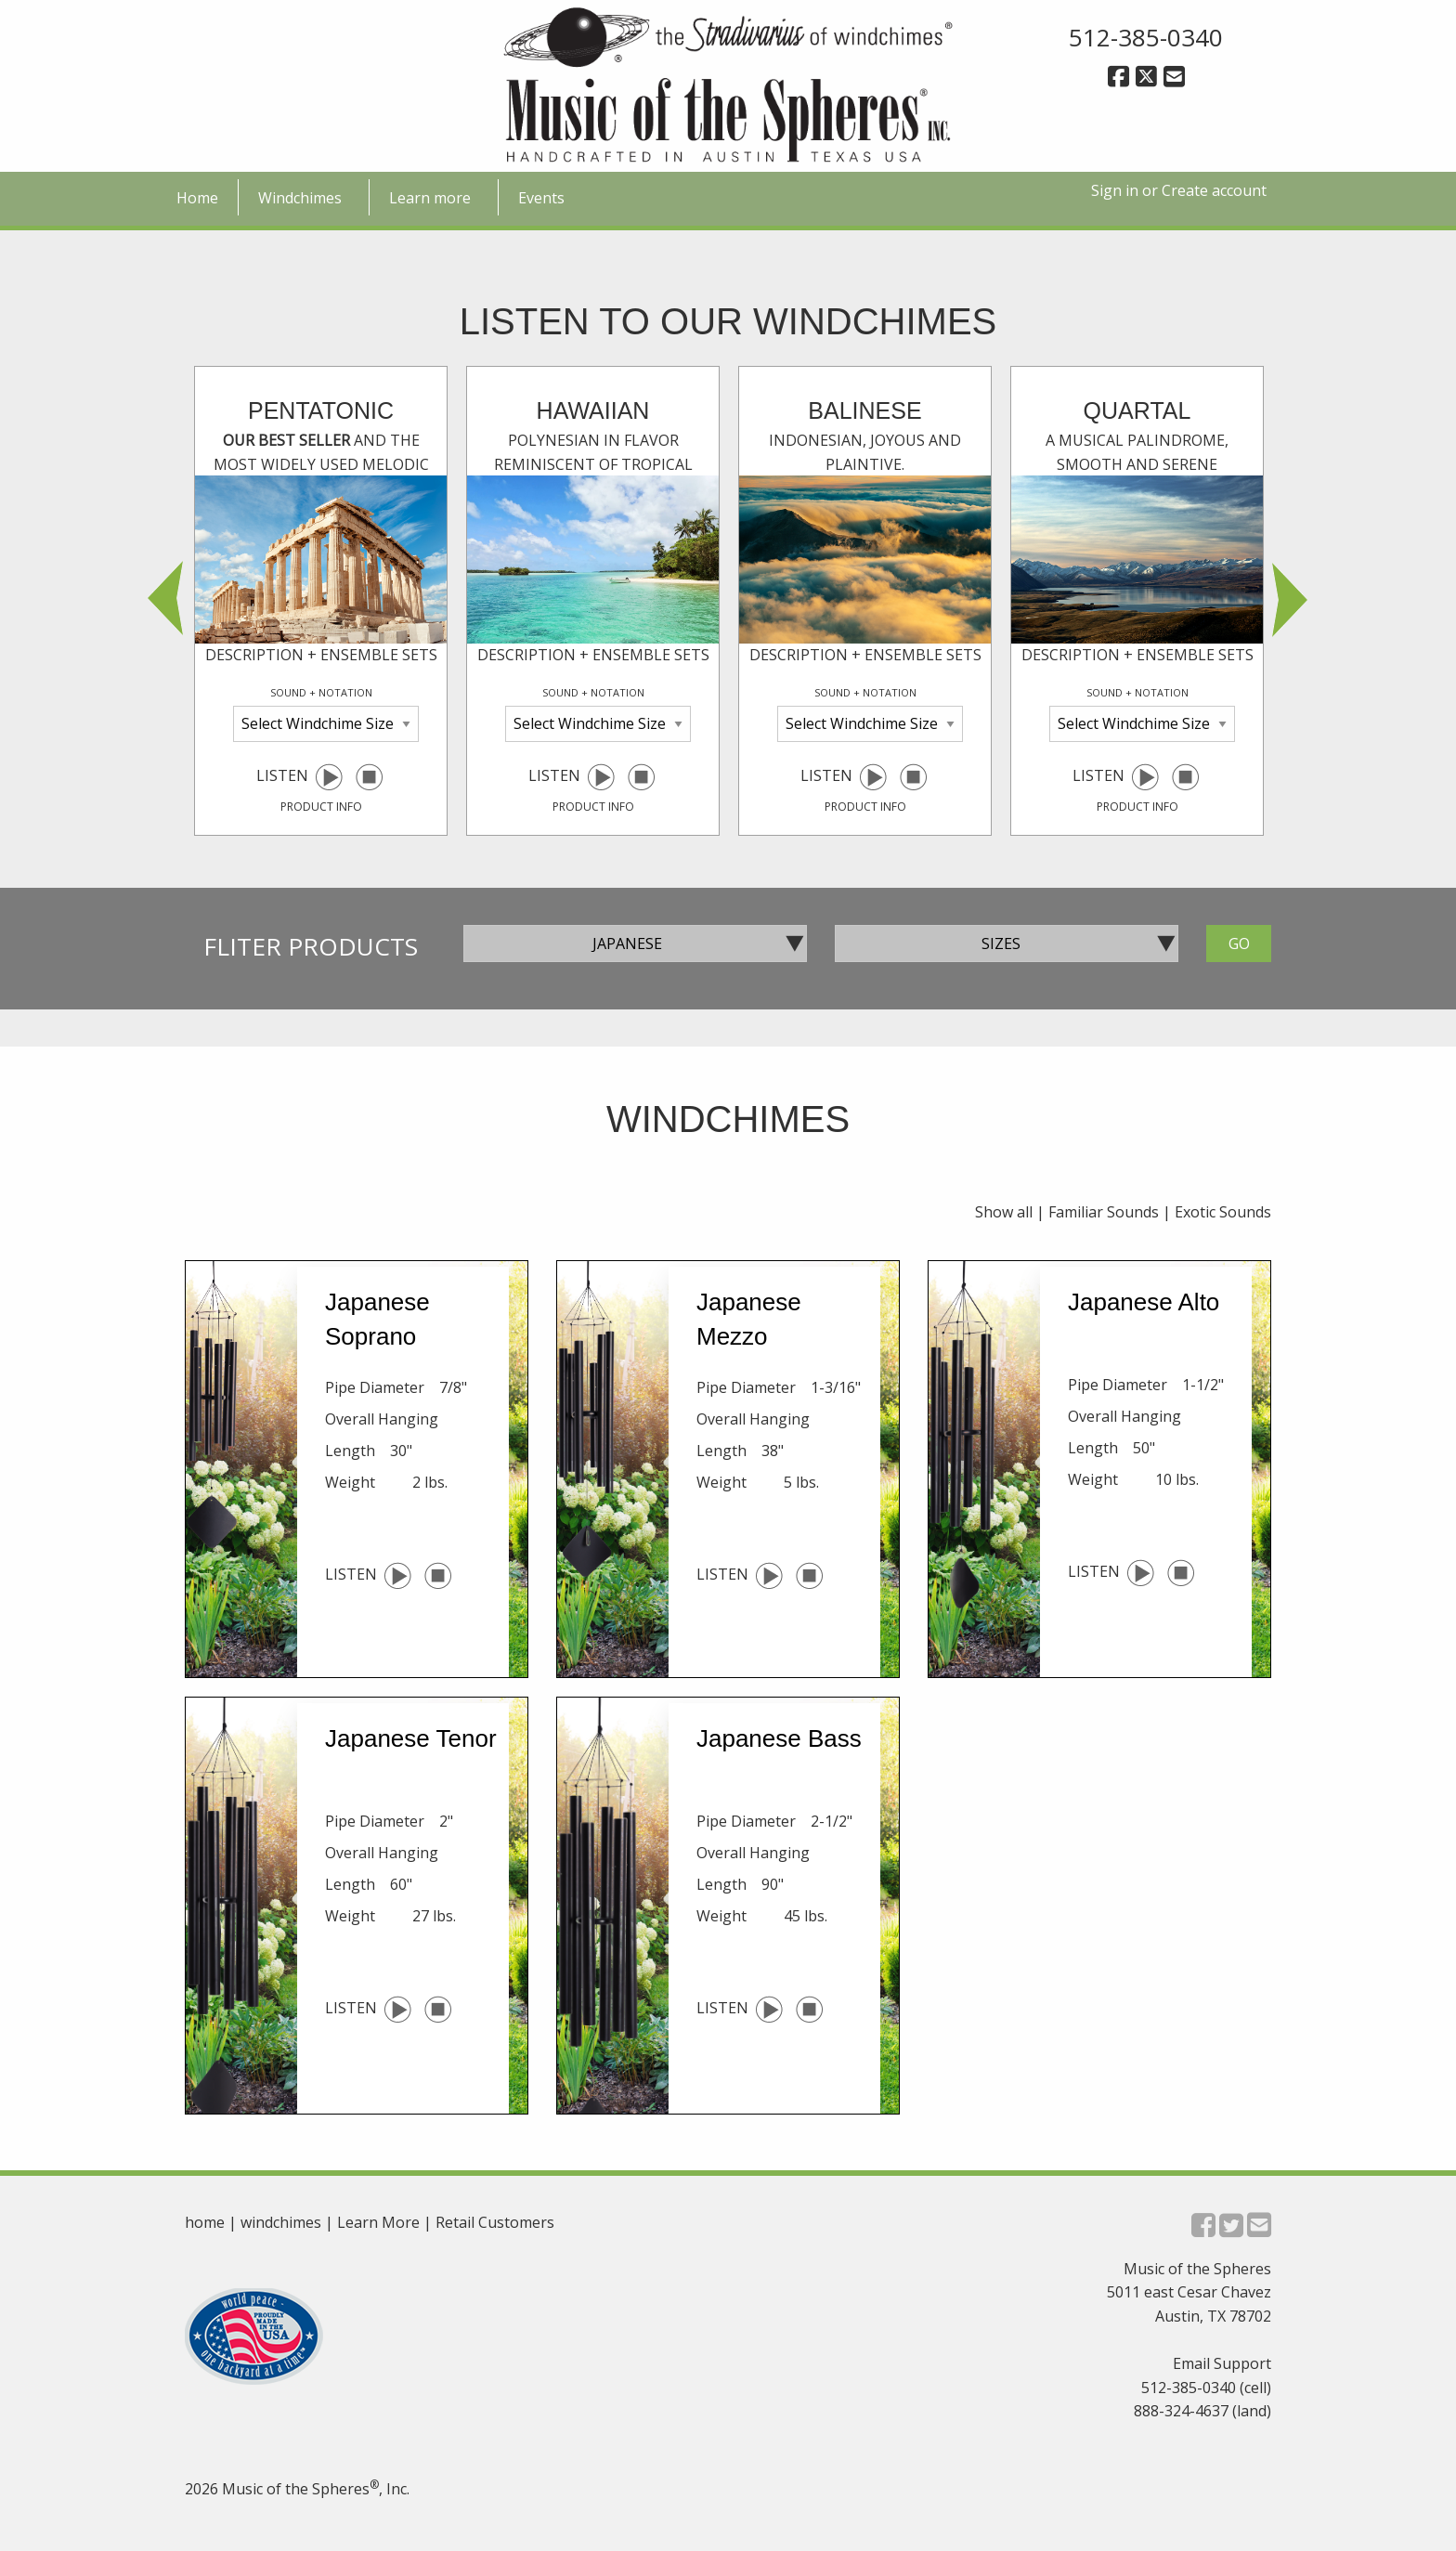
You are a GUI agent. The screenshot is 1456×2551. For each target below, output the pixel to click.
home (205, 2222)
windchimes (280, 2222)
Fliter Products (310, 946)
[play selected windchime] (328, 776)
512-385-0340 (1146, 37)
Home (197, 198)
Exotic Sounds (1223, 1212)
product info (321, 806)
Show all (1004, 1212)
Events (541, 198)
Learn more (430, 198)
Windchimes (300, 198)
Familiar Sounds (1103, 1212)
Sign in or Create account (1179, 190)
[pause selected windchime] (369, 776)
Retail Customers (495, 2222)
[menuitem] (198, 197)
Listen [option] (321, 605)
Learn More (378, 2222)
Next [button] (1290, 600)
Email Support (1222, 2363)
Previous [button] (166, 600)
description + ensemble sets (321, 654)
